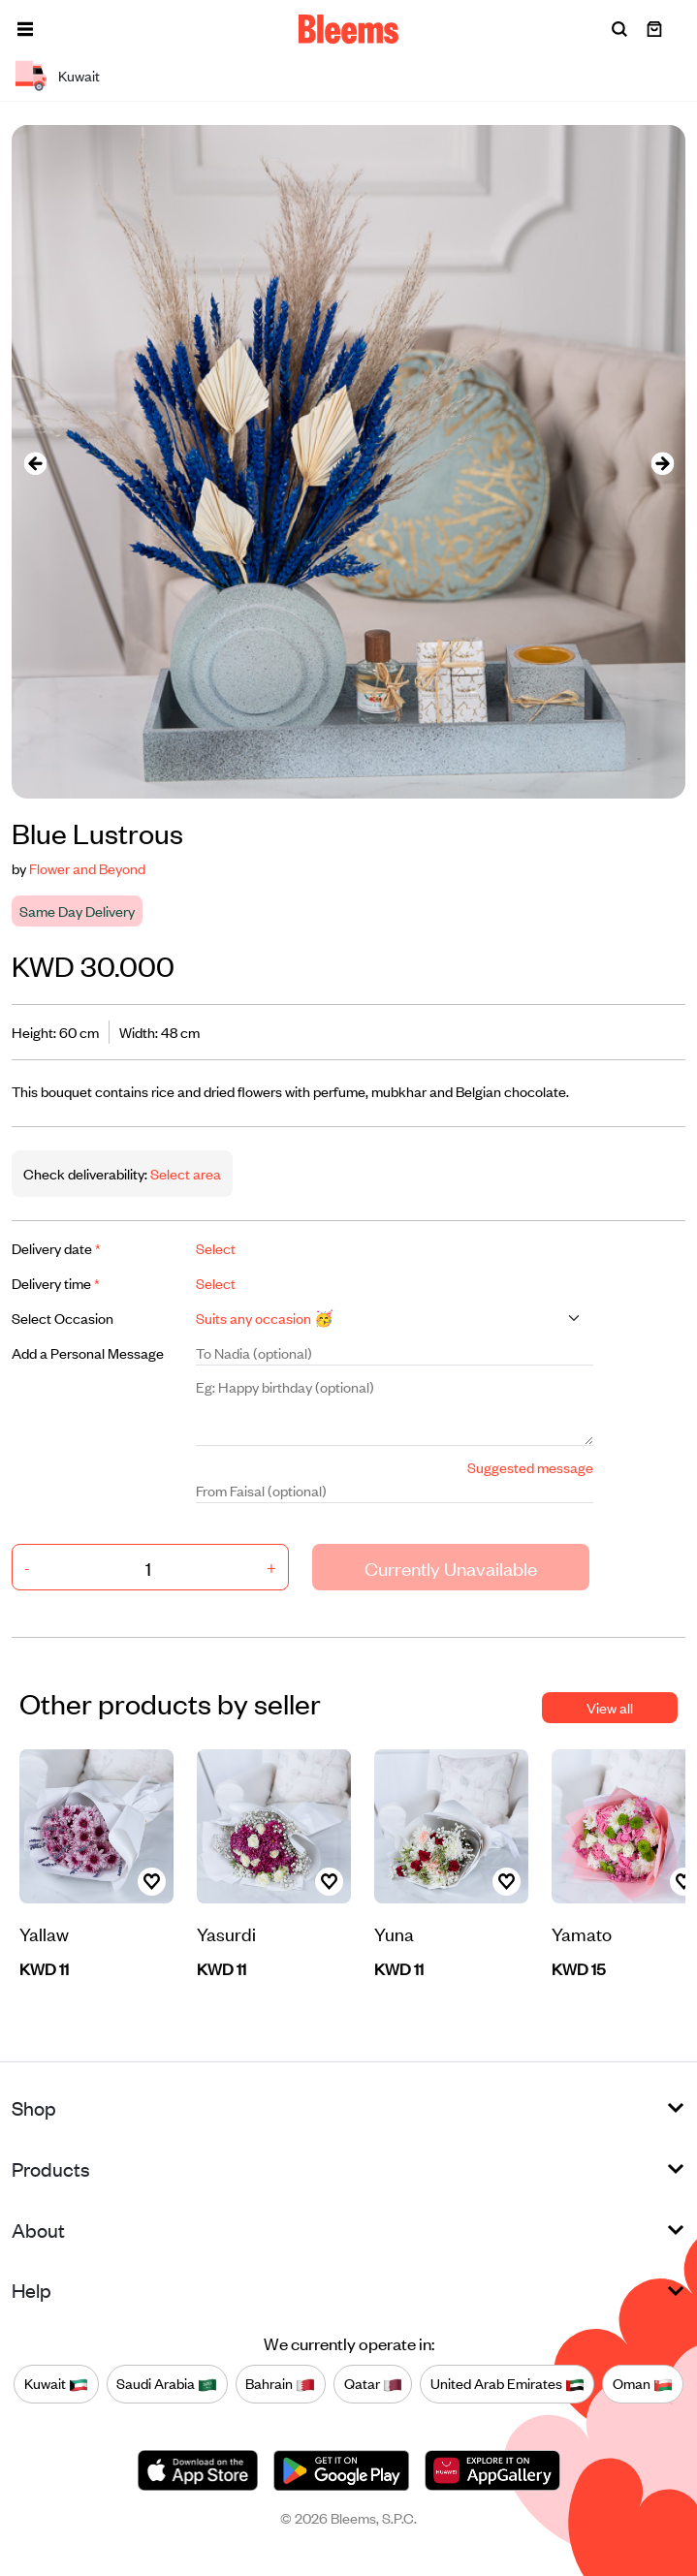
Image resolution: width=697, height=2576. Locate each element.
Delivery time (56, 1282)
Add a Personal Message (88, 1352)
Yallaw (44, 1933)
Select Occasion (62, 1317)
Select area (184, 1173)
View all (609, 1707)
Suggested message (530, 1467)
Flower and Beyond (87, 868)
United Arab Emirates (507, 2383)
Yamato (582, 1933)
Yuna (394, 1933)
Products (51, 2168)
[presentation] (35, 462)
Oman (643, 2383)
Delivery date (56, 1248)
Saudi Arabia (166, 2383)
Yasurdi (226, 1933)
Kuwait (56, 2383)
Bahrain (280, 2383)
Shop (34, 2107)
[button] (25, 29)
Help (31, 2290)
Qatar (373, 2383)
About (38, 2229)
